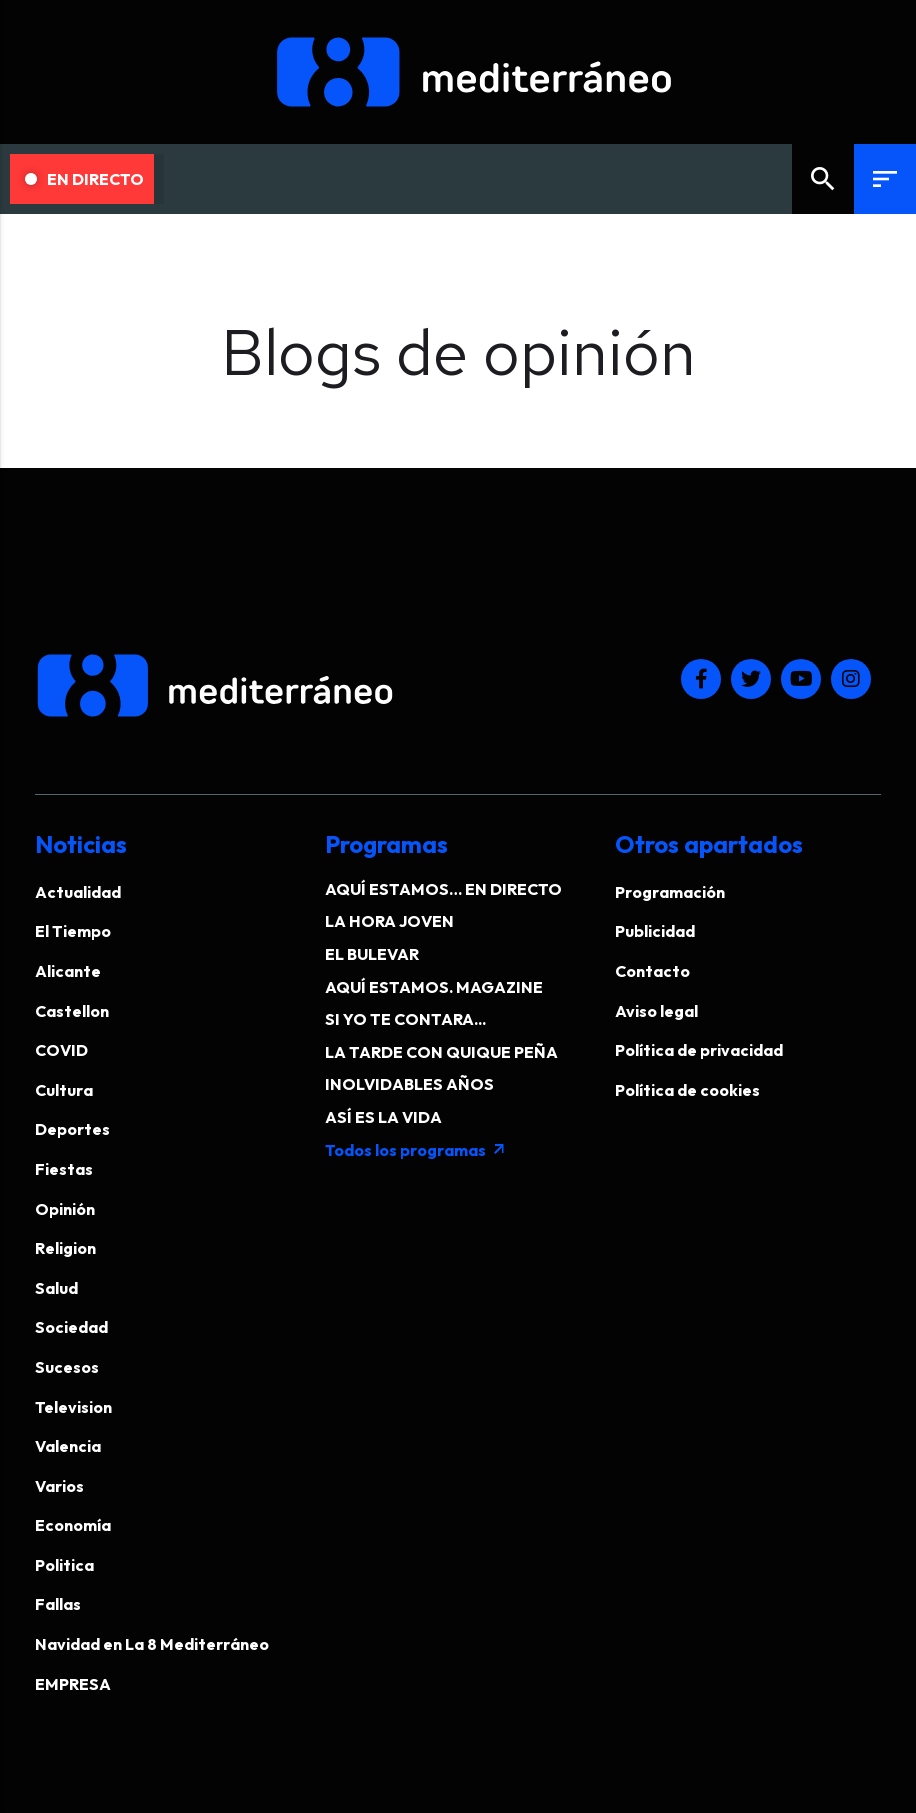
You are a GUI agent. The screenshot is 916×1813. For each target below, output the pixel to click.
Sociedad (71, 1327)
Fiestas (64, 1169)
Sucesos (67, 1367)
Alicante (68, 971)
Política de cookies (687, 1090)
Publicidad (655, 931)
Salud (56, 1288)
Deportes (72, 1129)
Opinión (65, 1209)
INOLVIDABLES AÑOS (409, 1084)
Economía (73, 1525)
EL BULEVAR (372, 954)
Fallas (58, 1604)
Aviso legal (656, 1011)
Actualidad (78, 892)
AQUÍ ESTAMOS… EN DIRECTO (443, 889)
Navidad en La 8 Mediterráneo (152, 1644)
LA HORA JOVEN (389, 921)
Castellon (72, 1011)
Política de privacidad (699, 1050)
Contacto (652, 971)
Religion (65, 1248)
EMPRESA (73, 1684)
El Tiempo (73, 931)
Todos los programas (416, 1150)
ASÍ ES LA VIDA (383, 1117)
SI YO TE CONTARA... (405, 1019)
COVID (61, 1050)
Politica (64, 1565)
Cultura (64, 1090)
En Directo (84, 179)
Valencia (68, 1446)
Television (73, 1407)
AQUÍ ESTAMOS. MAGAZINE (434, 987)
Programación (670, 892)
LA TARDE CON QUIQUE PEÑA (441, 1052)
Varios (59, 1486)
